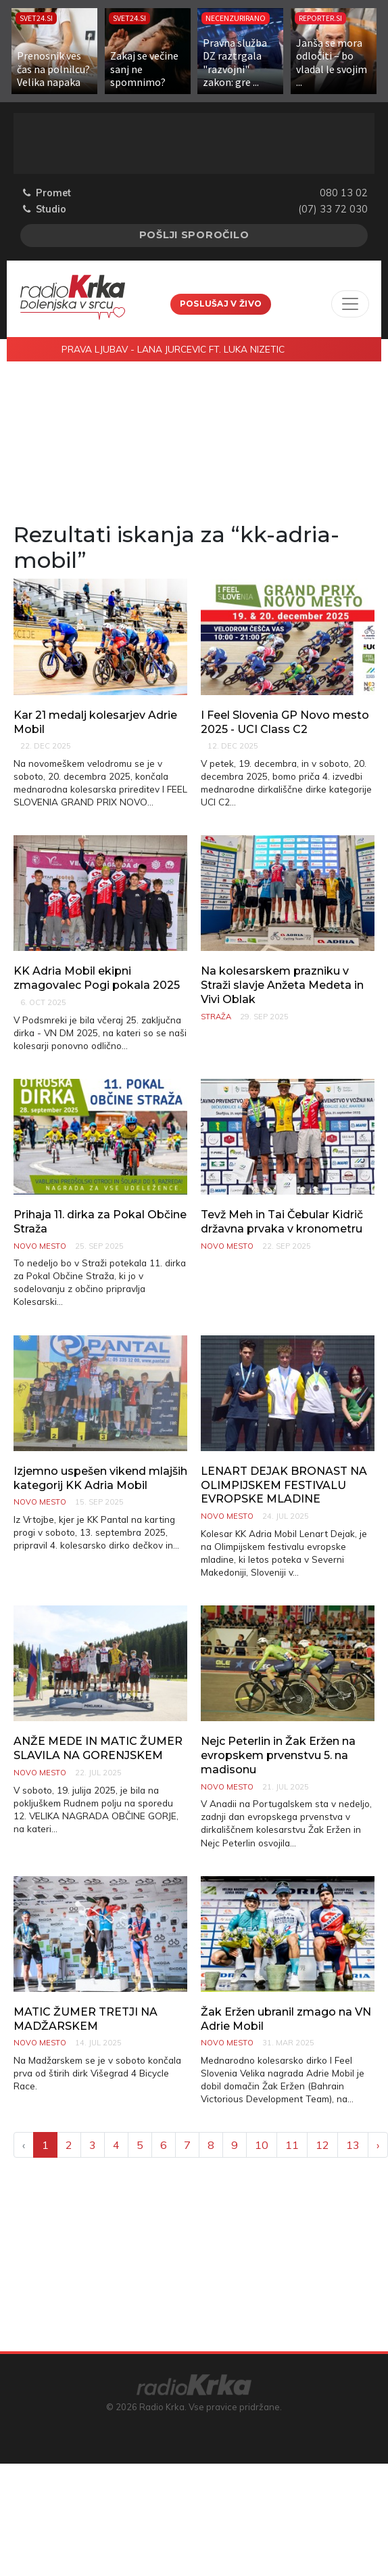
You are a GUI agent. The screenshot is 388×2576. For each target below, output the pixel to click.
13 (353, 2145)
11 (292, 2145)
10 (261, 2145)
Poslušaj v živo (221, 303)
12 (322, 2145)
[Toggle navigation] (350, 303)
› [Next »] (378, 2145)
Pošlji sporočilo (194, 235)
